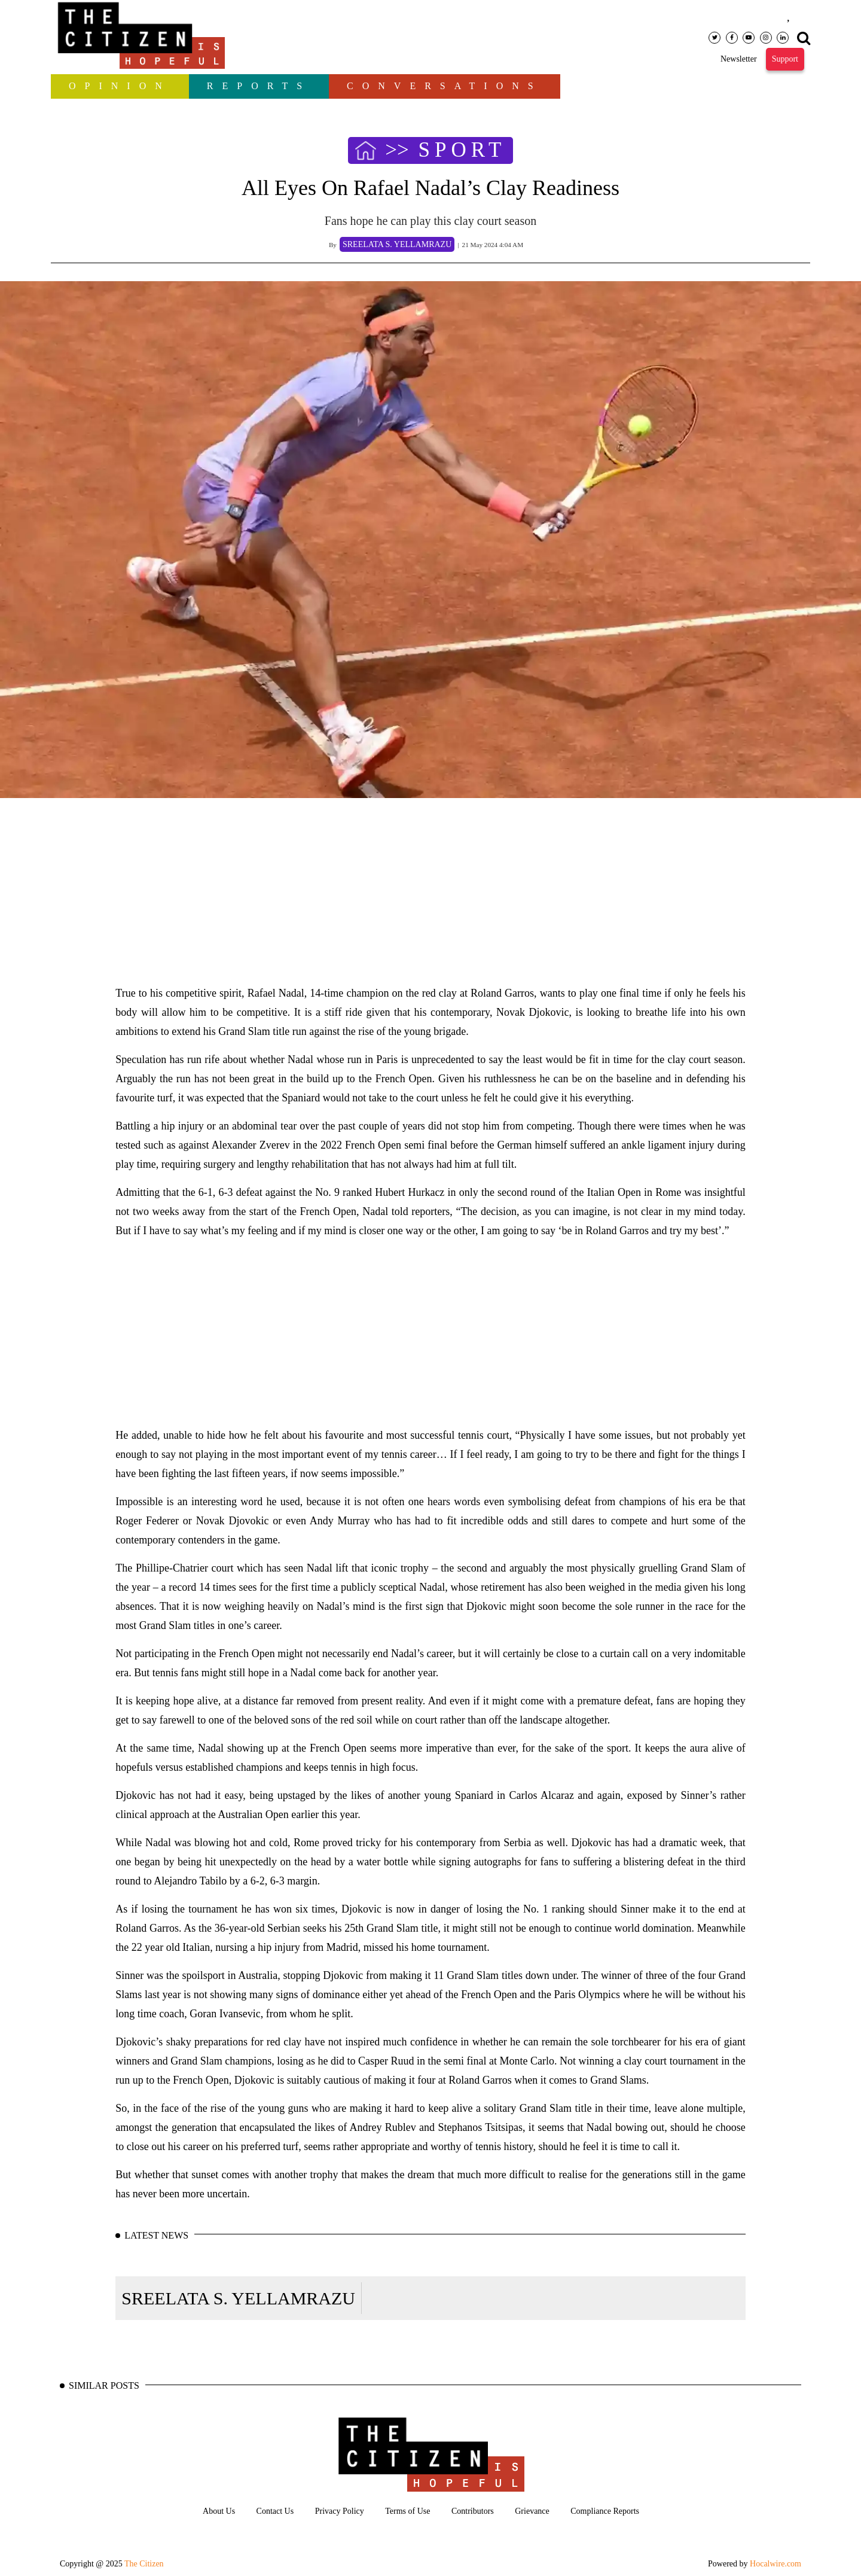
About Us (219, 2511)
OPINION (120, 86)
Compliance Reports (604, 2511)
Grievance (532, 2511)
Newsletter (738, 58)
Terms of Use (407, 2511)
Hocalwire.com (775, 2563)
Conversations (444, 86)
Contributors (472, 2511)
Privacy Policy (339, 2511)
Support (785, 58)
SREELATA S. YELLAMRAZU (238, 2298)
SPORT (462, 150)
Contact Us (275, 2511)
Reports (259, 86)
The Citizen (144, 2563)
